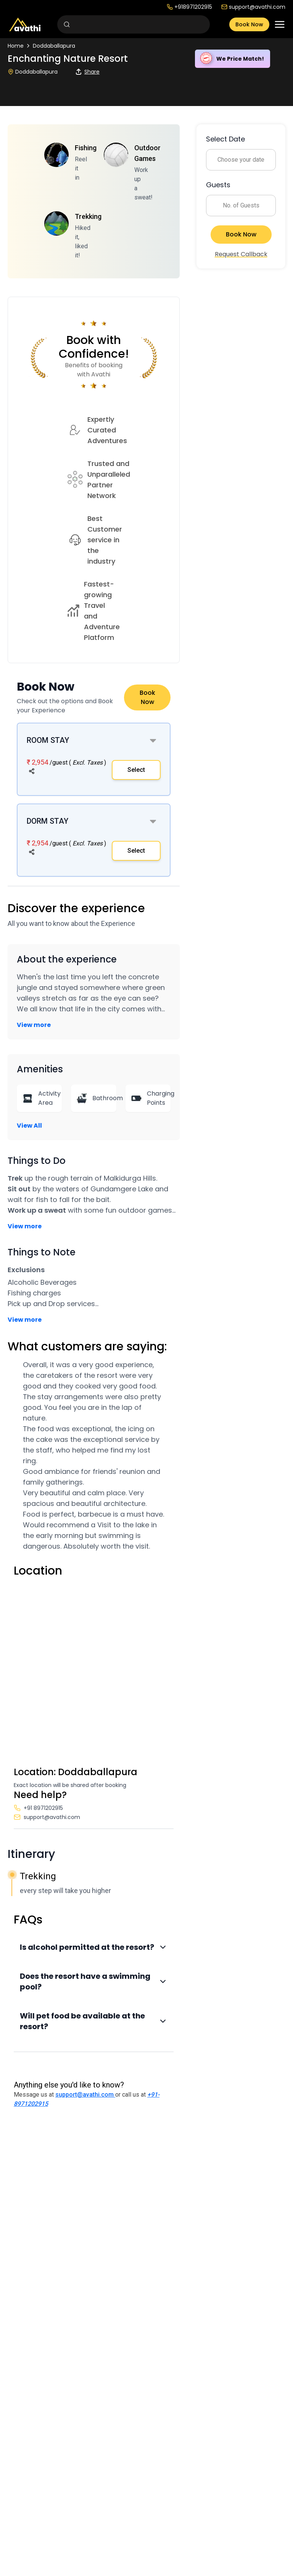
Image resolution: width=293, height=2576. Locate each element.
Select (136, 769)
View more (34, 1024)
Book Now (249, 24)
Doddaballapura (54, 46)
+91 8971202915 (38, 1808)
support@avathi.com (253, 7)
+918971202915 (189, 7)
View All (29, 1125)
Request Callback (241, 254)
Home (16, 46)
